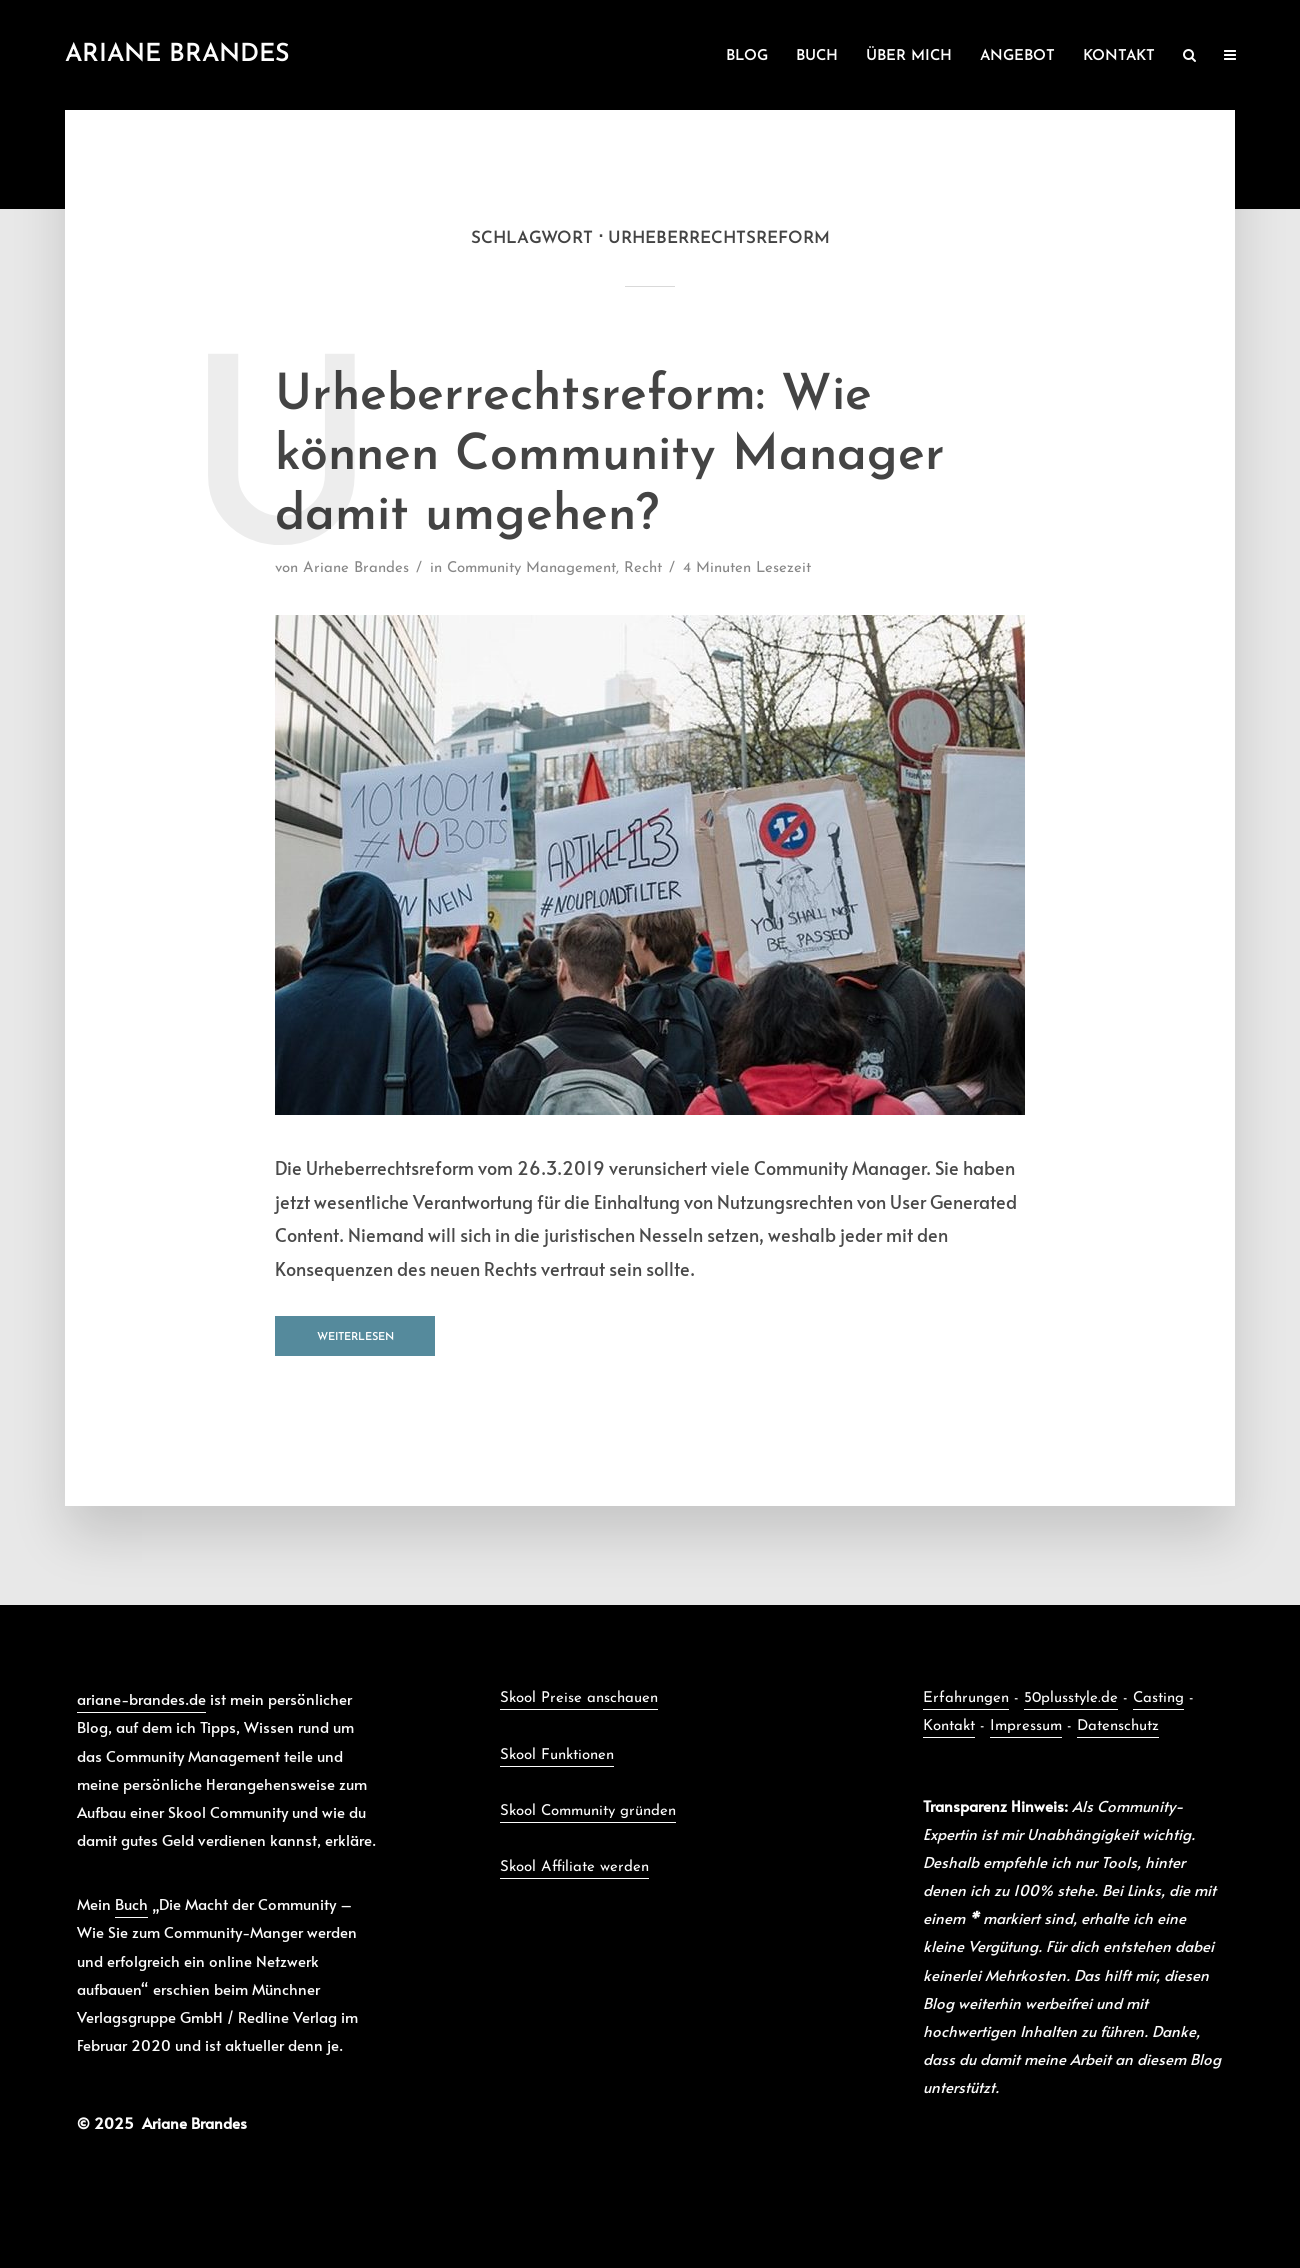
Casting (1158, 1698)
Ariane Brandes (177, 54)
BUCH (817, 56)
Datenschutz (1118, 1726)
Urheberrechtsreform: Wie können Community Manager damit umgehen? (610, 456)
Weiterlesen (355, 1337)
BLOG (747, 56)
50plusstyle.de (1071, 1698)
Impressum (1026, 1726)
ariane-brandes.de (141, 1698)
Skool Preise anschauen (579, 1698)
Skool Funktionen (557, 1755)
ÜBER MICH (909, 56)
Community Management (531, 568)
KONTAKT (1119, 56)
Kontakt (949, 1726)
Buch (131, 1903)
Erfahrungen (966, 1698)
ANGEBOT (1017, 56)
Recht (643, 568)
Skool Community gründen (588, 1811)
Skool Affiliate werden (574, 1867)
